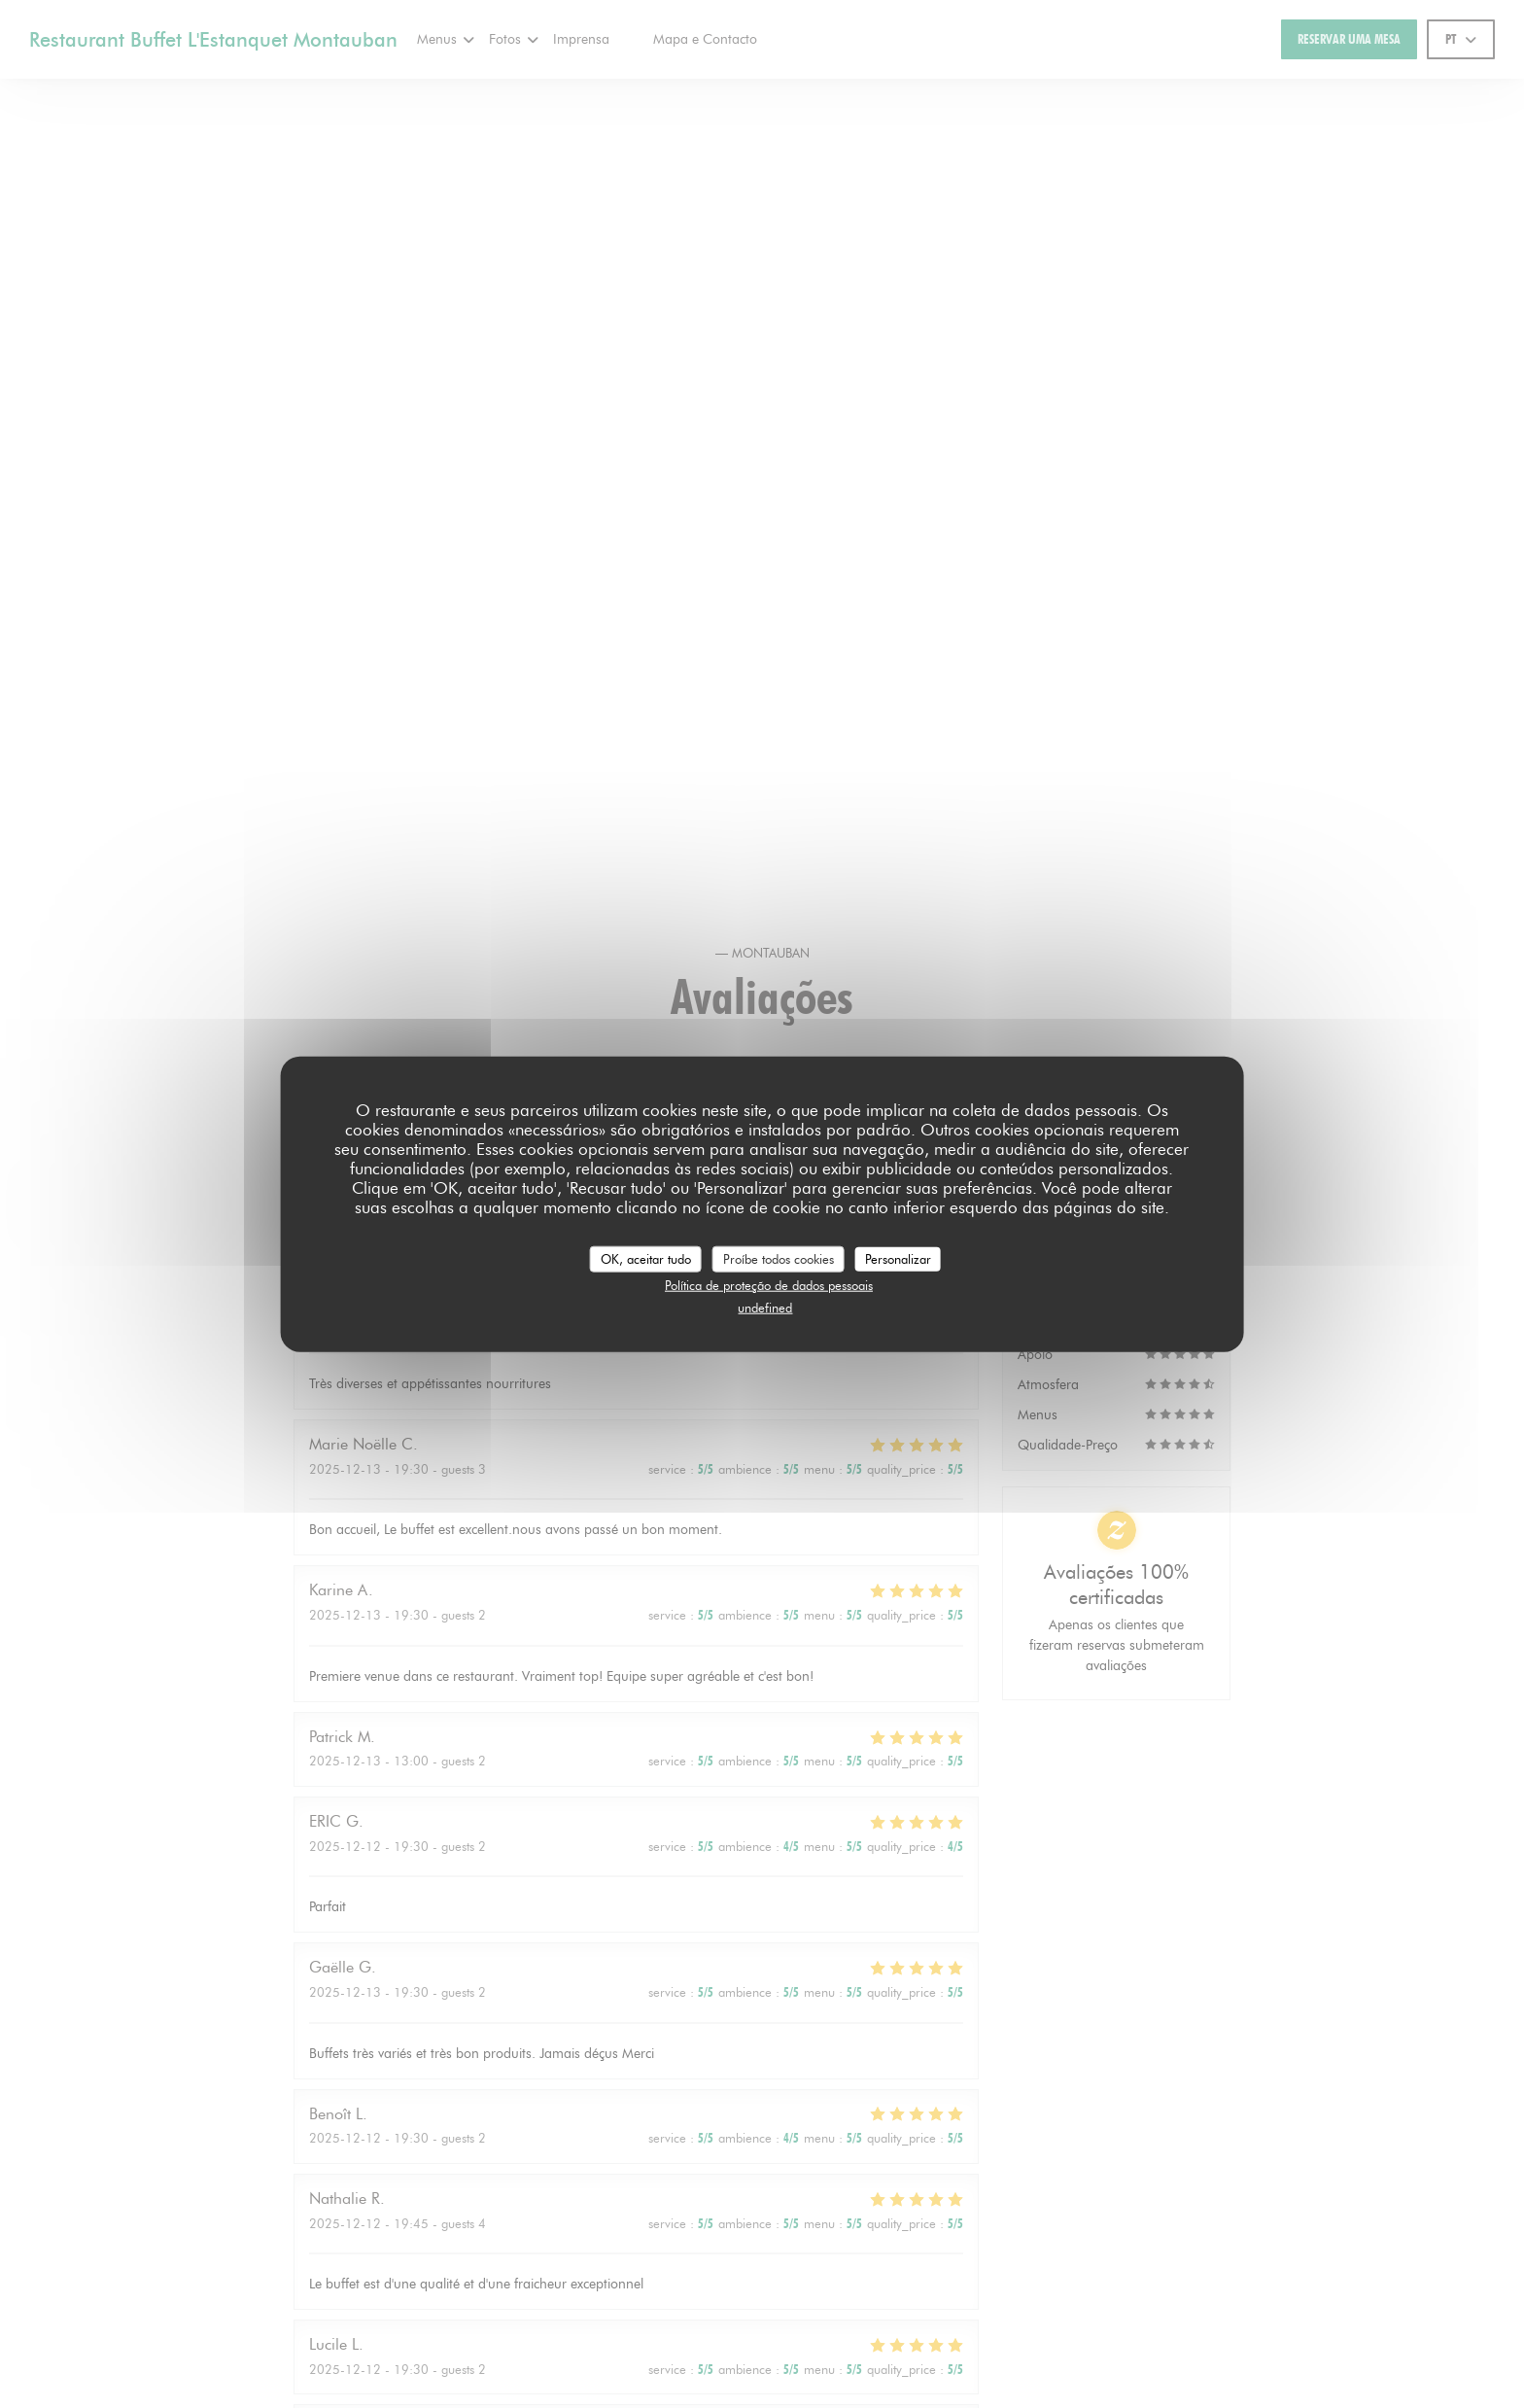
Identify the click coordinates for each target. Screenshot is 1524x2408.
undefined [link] (765, 1306)
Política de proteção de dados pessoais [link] (769, 1285)
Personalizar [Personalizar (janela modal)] (898, 1258)
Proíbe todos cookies (778, 1258)
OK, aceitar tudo (646, 1258)
